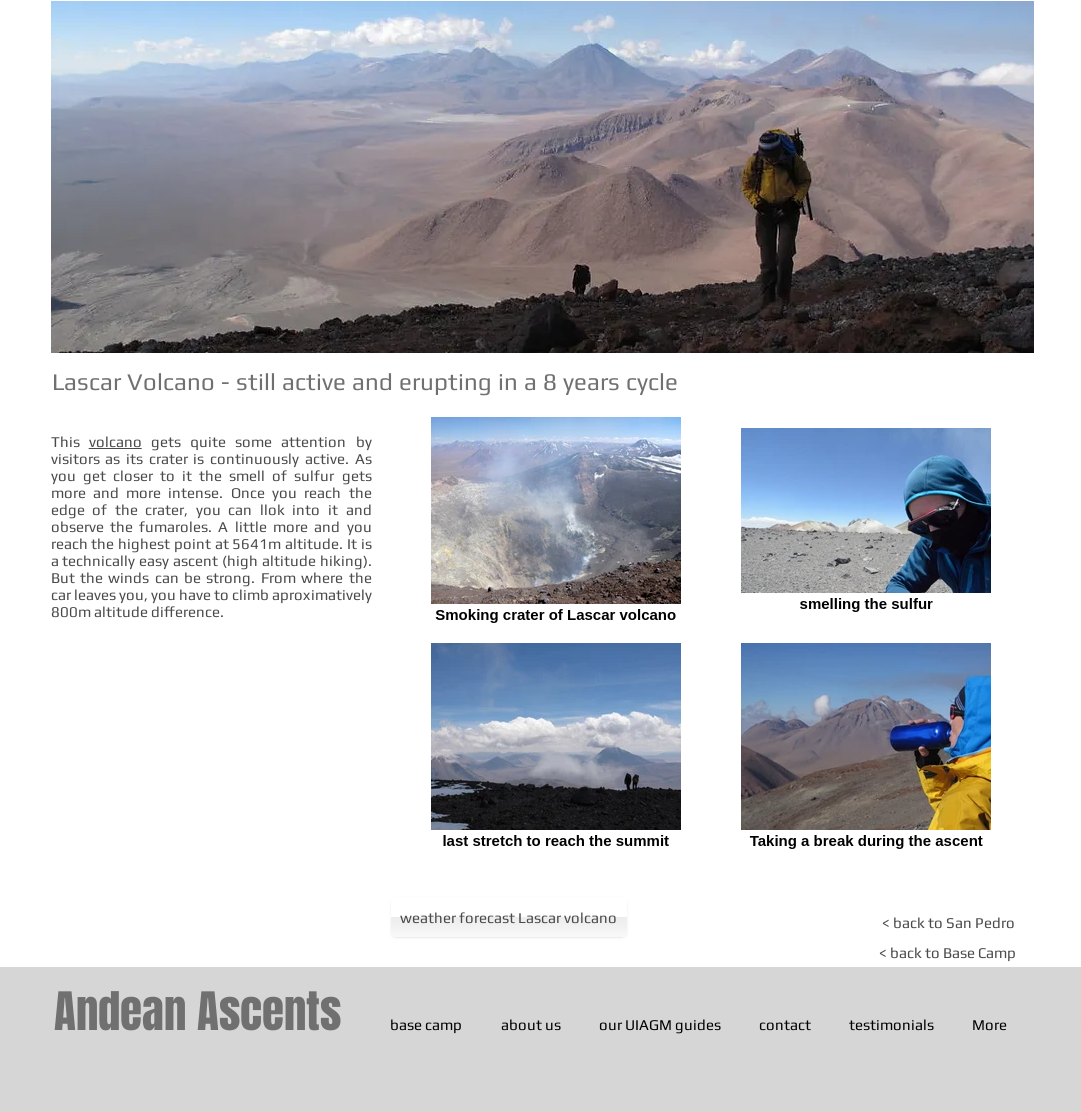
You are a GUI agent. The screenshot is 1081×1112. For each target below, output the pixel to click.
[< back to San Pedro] (948, 922)
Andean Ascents (197, 1012)
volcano (115, 441)
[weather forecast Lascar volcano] (509, 917)
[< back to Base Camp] (947, 952)
